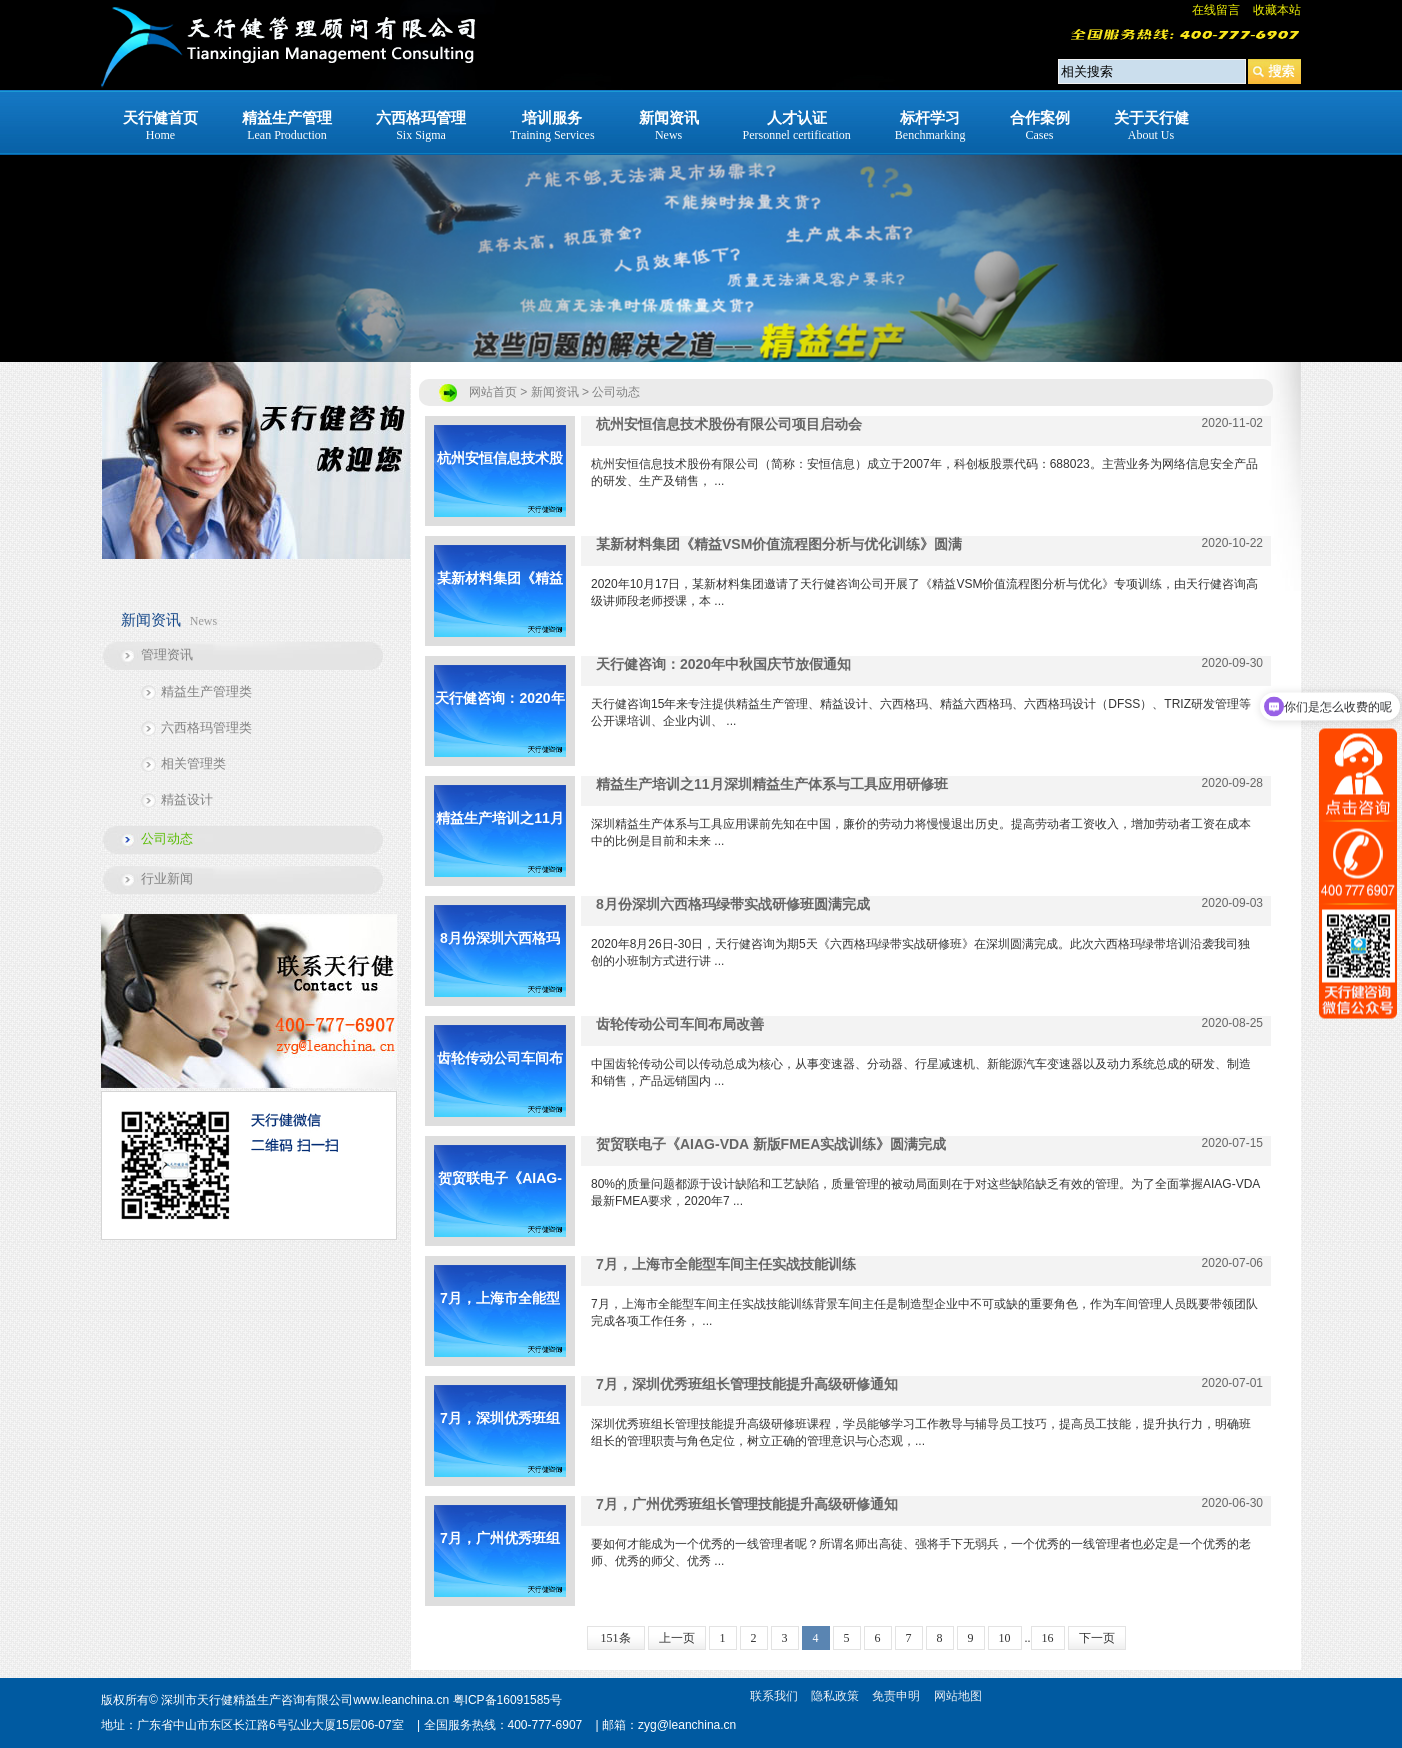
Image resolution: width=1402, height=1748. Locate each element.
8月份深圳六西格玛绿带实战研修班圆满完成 (500, 963)
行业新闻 (167, 878)
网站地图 (958, 1696)
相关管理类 (193, 763)
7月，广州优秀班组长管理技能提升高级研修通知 (500, 1563)
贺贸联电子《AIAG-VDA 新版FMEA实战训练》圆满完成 (500, 1203)
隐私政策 (835, 1696)
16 (1048, 1638)
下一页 (1097, 1638)
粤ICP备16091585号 (507, 1700)
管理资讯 (167, 654)
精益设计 (187, 799)
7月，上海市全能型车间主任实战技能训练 (500, 1323)
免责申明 (896, 1696)
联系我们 (774, 1696)
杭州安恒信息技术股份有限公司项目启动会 (500, 483)
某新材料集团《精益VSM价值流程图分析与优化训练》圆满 (500, 603)
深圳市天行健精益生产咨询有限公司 (257, 1700)
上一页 (677, 1638)
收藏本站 (1277, 10)
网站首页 (493, 392)
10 (1005, 1638)
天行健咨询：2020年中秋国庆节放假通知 (499, 723)
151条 (616, 1638)
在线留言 (1216, 10)
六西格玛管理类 (206, 727)
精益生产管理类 (206, 691)
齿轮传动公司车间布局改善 (500, 1083)
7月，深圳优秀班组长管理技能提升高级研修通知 (500, 1443)
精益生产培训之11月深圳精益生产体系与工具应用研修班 (500, 843)
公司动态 (167, 838)
